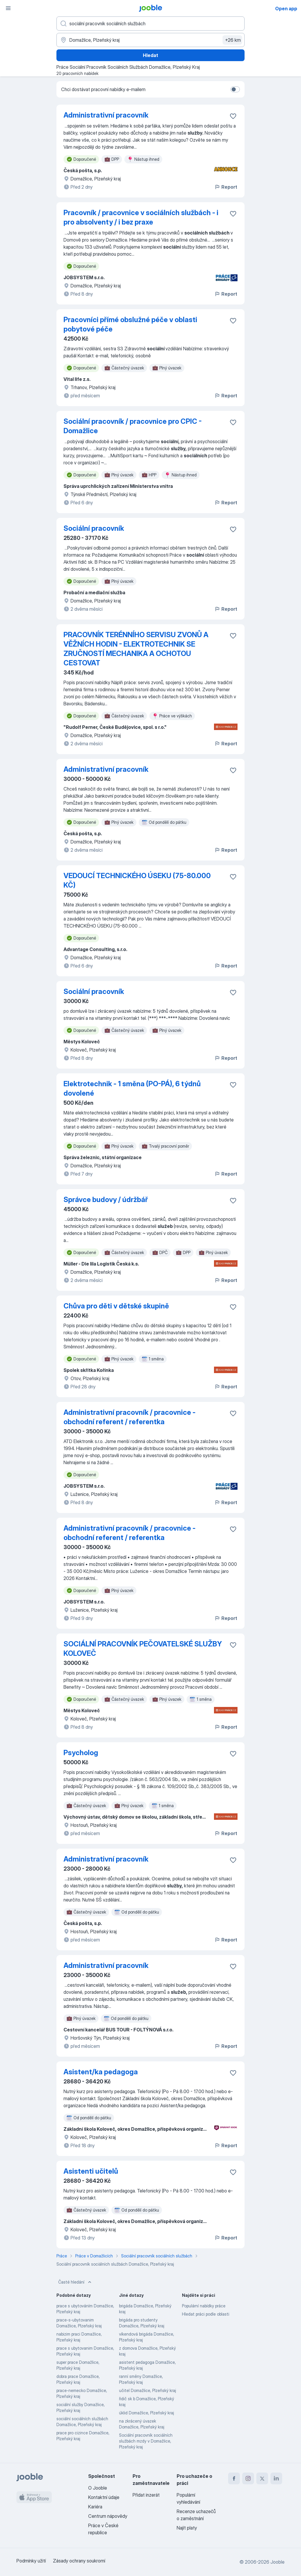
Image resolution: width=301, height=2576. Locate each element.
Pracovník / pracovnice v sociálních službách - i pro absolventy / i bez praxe (140, 217)
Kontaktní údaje (103, 2497)
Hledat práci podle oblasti (205, 2313)
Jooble (277, 2562)
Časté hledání (75, 2282)
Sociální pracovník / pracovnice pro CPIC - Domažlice (132, 426)
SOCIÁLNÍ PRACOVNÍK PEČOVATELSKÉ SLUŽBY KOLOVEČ (142, 1649)
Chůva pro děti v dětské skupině (116, 1306)
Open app (286, 8)
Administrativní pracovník (105, 115)
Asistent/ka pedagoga (100, 2072)
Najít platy (187, 2528)
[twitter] (262, 2478)
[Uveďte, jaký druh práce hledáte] (150, 23)
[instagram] (248, 2478)
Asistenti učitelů (90, 2171)
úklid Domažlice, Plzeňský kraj (146, 2412)
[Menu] (8, 8)
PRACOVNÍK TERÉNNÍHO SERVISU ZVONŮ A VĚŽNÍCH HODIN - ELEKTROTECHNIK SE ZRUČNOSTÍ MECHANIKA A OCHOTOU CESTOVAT (135, 648)
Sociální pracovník (93, 528)
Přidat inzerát (146, 2495)
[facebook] (234, 2478)
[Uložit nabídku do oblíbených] (233, 116)
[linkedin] (276, 2478)
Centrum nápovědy (107, 2516)
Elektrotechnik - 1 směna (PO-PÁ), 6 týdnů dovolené (132, 1088)
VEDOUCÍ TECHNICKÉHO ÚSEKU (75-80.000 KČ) (137, 880)
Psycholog (80, 1752)
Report (225, 187)
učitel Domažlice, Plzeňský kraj (147, 2390)
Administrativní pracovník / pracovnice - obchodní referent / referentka (129, 1417)
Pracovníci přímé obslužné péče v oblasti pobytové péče (130, 324)
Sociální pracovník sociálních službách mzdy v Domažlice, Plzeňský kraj (146, 2441)
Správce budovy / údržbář (105, 1199)
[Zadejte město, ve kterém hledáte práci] (150, 40)
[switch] (235, 89)
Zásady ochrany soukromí (79, 2561)
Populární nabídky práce (203, 2305)
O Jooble (97, 2488)
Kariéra (95, 2507)
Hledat (150, 55)
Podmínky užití (31, 2561)
